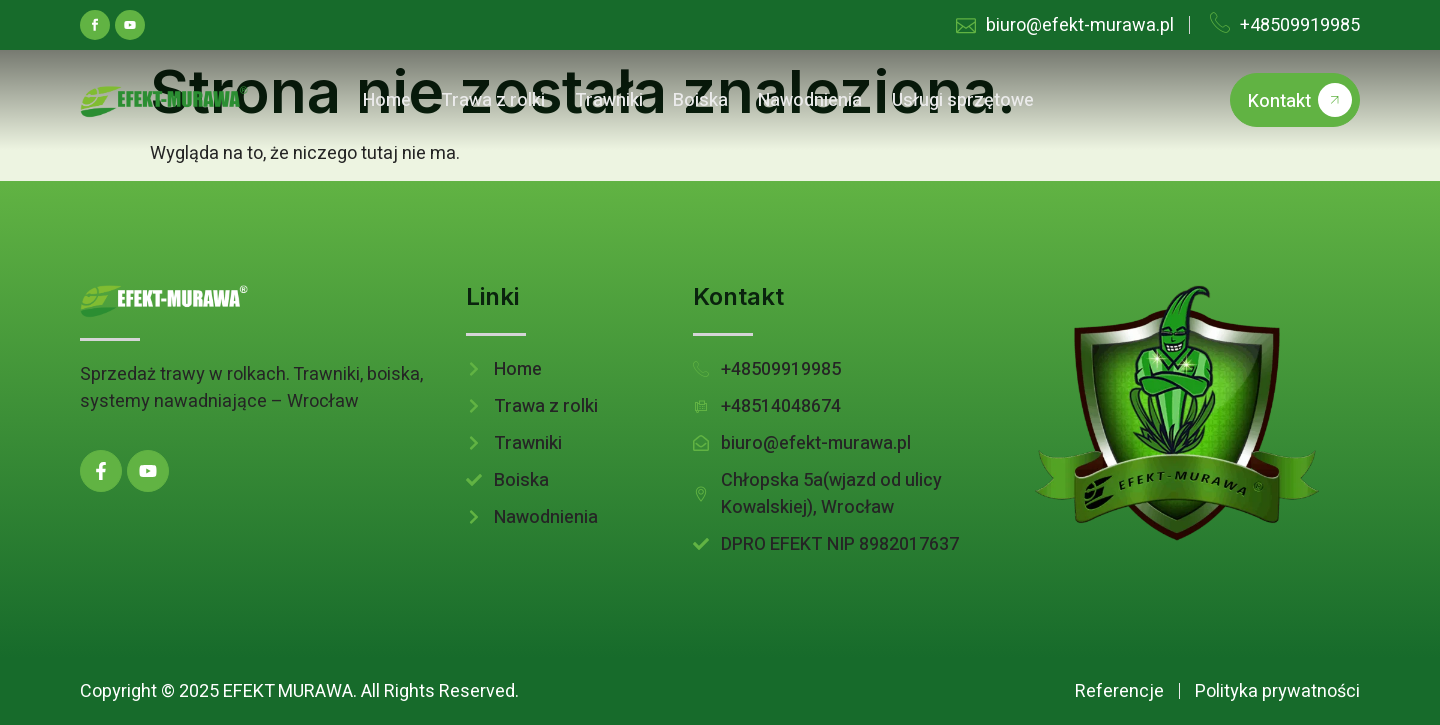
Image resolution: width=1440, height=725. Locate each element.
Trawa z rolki (493, 100)
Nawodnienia (810, 100)
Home (387, 100)
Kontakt (1300, 100)
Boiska (700, 100)
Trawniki (609, 100)
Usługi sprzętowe (963, 100)
